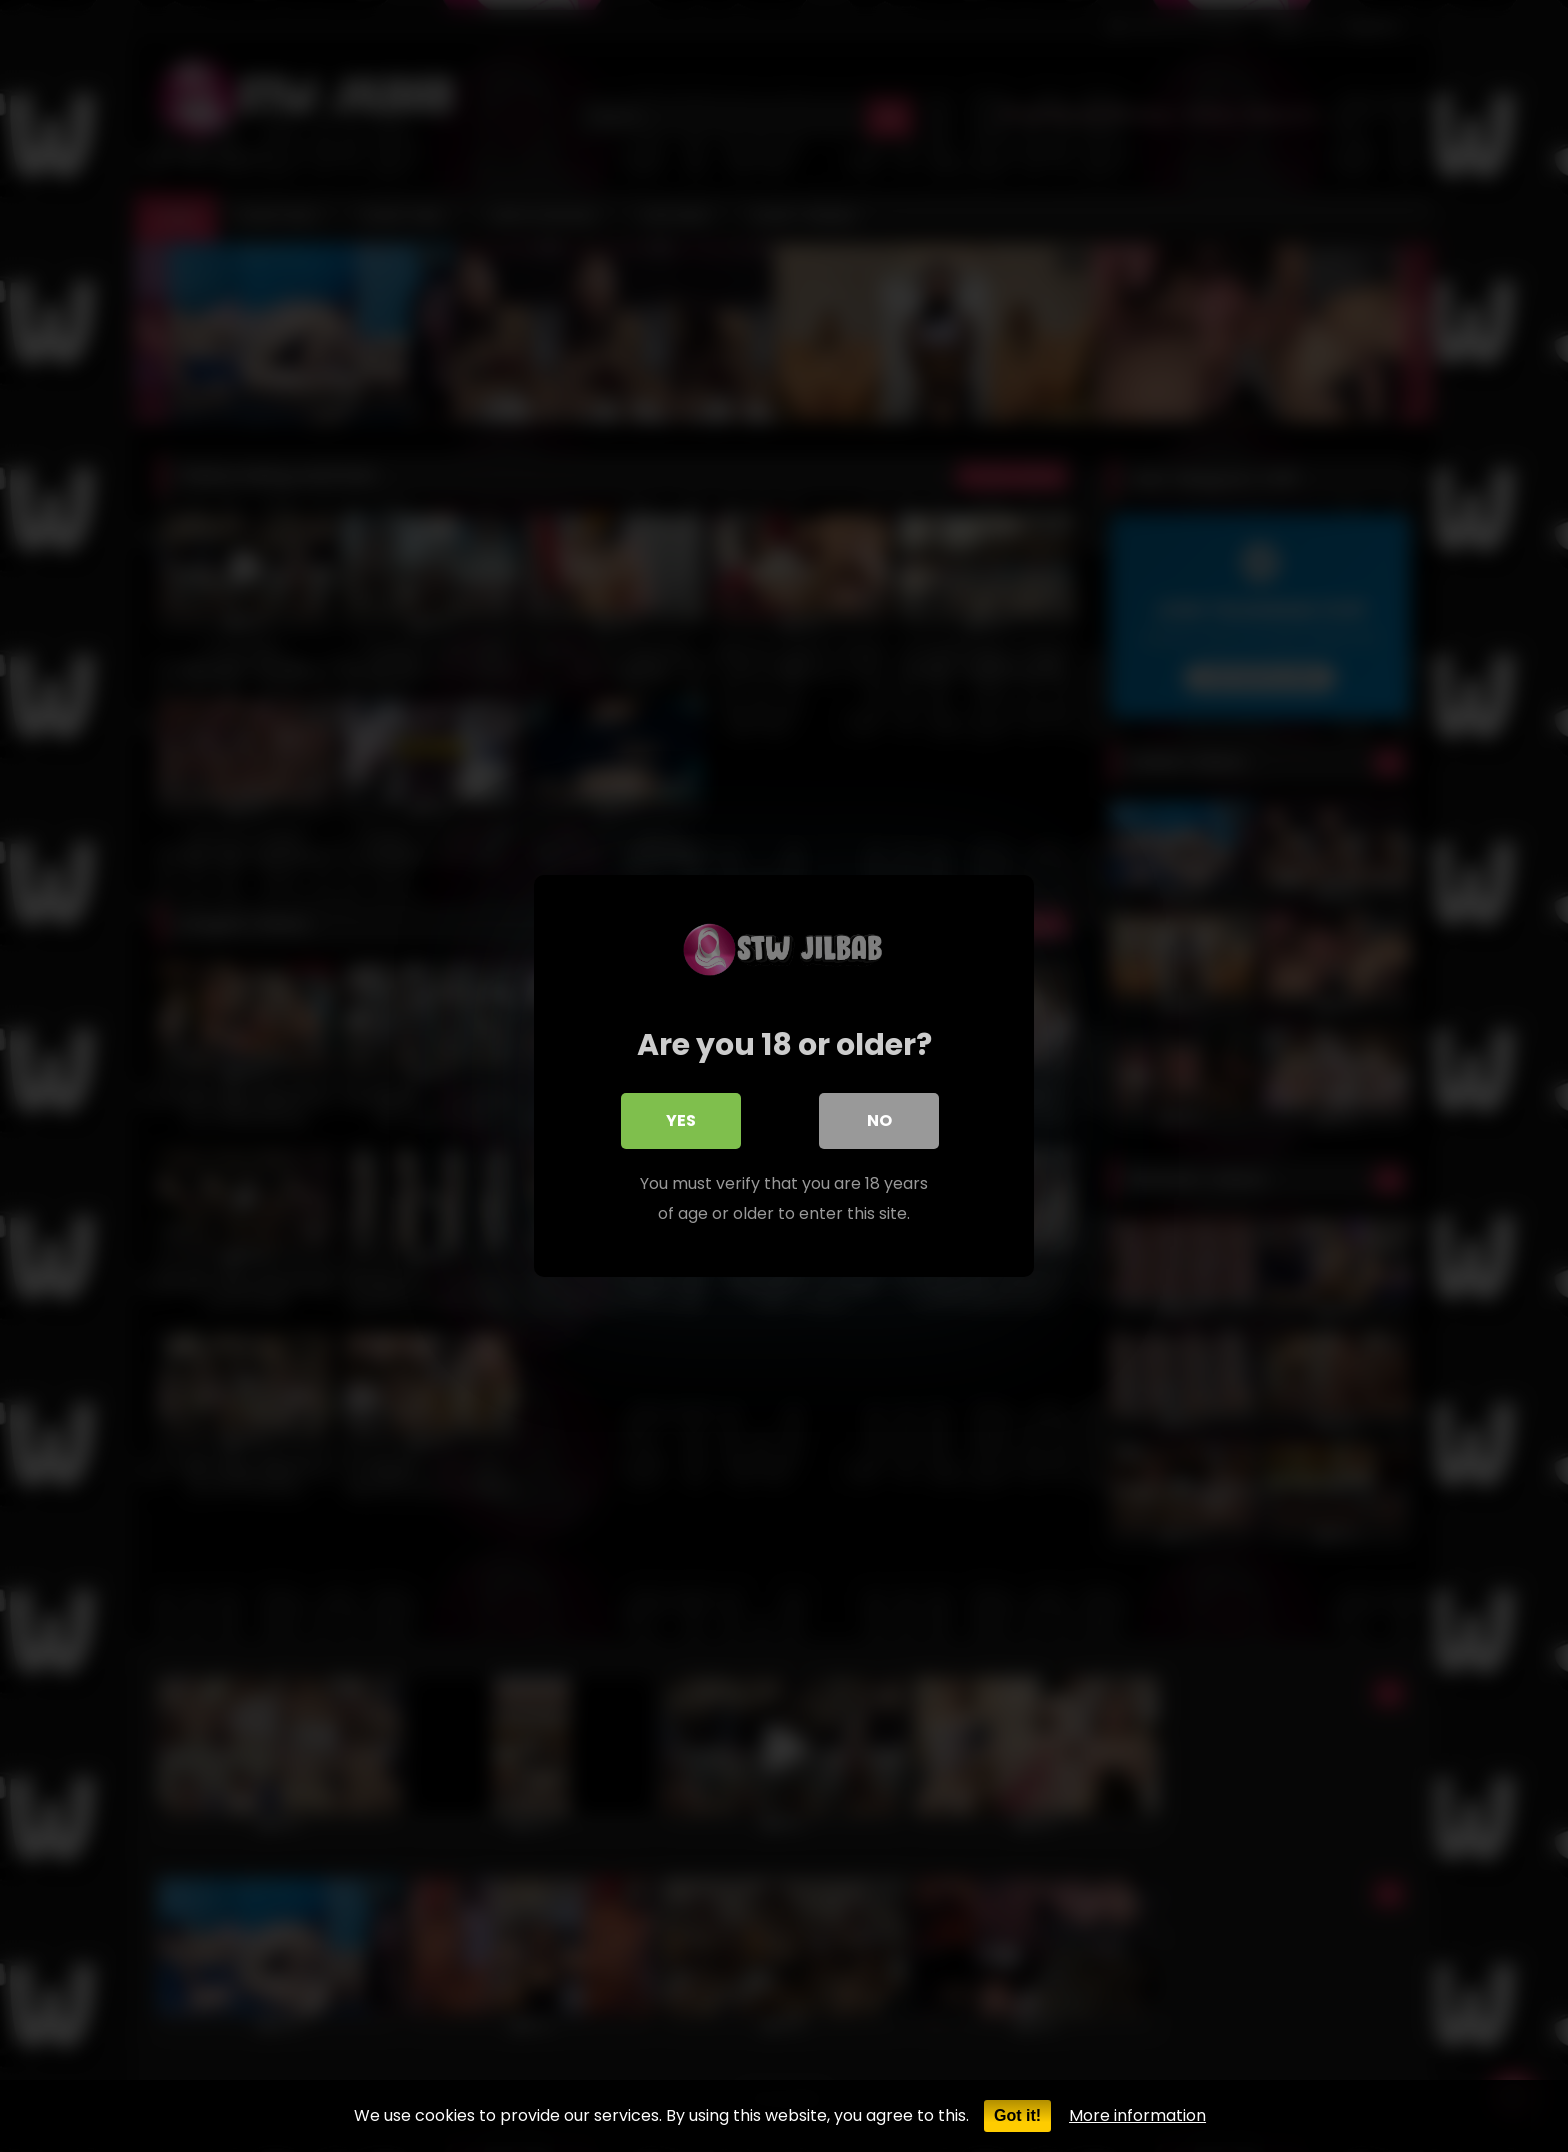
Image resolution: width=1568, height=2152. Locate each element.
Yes (681, 1120)
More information (1137, 2115)
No (879, 1120)
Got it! (1017, 2115)
